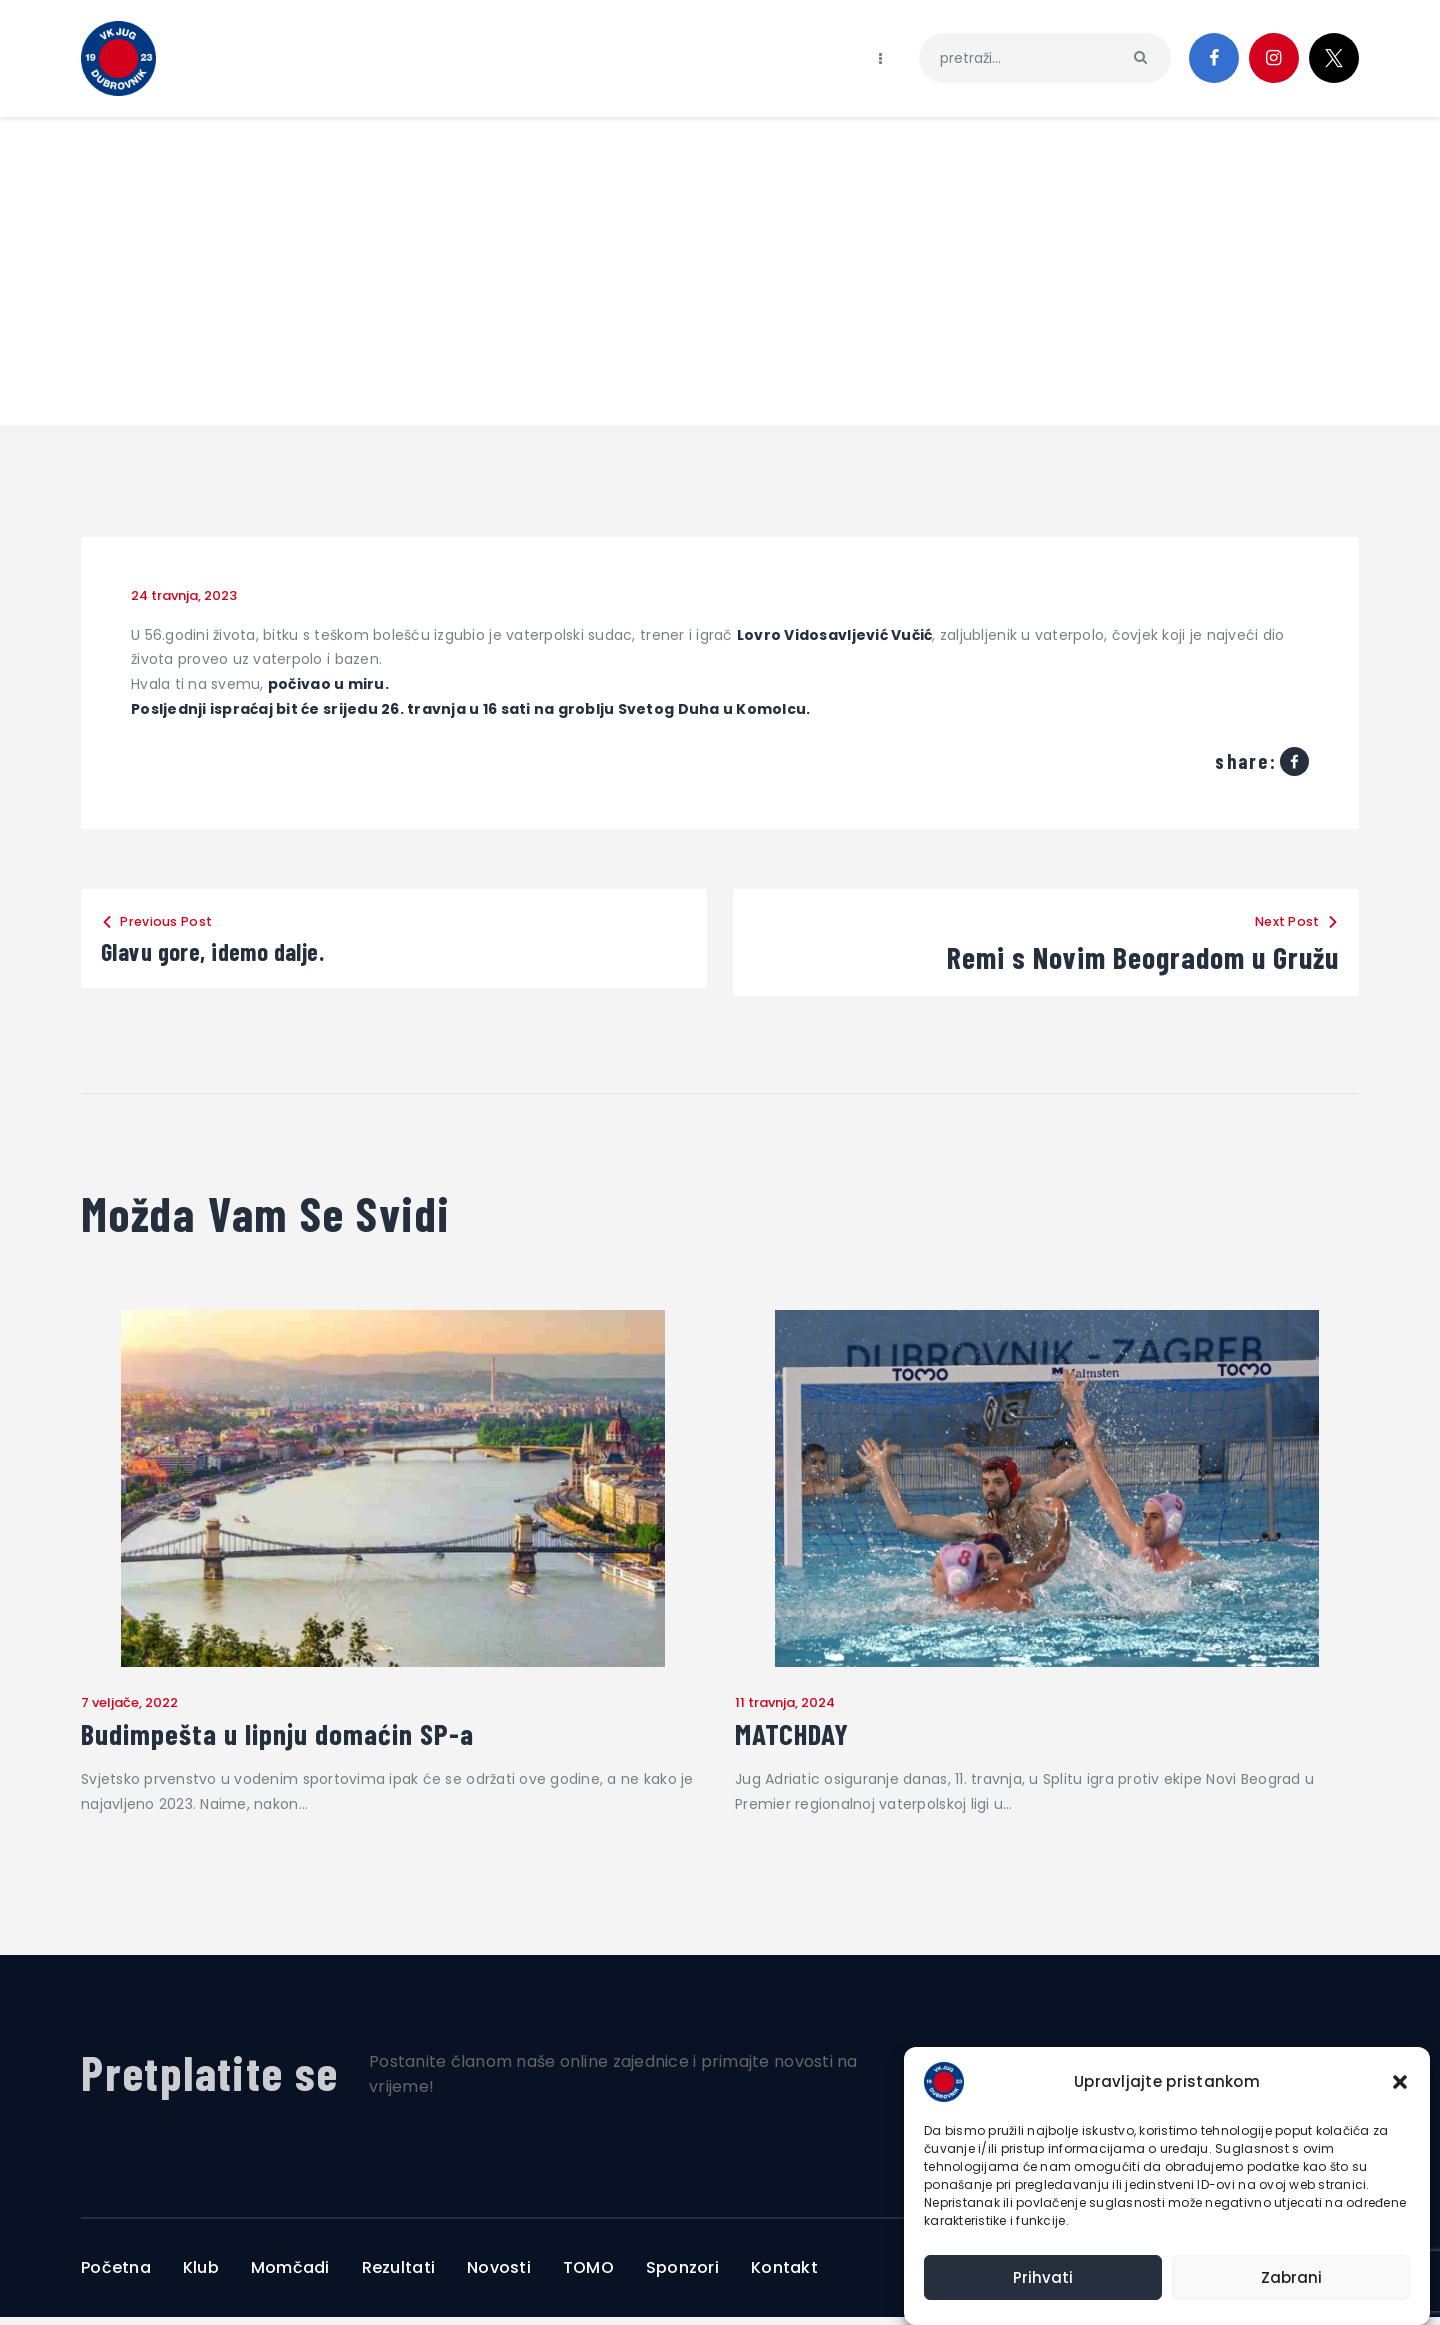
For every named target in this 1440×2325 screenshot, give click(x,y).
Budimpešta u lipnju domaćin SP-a (313, 1738)
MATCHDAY (805, 1738)
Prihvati (1043, 2277)
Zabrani (1291, 2277)
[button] (1400, 2082)
